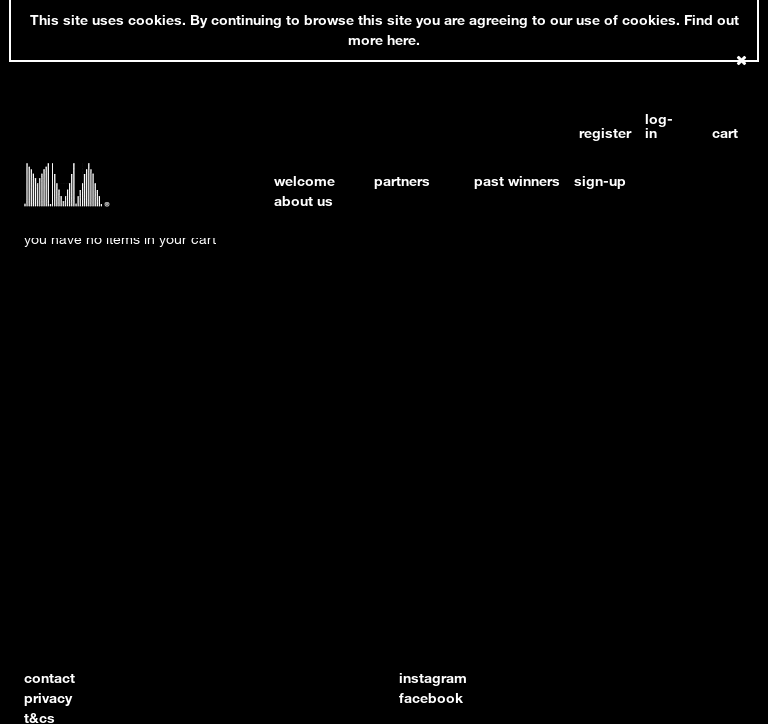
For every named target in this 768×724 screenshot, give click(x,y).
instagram (433, 677)
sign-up (600, 180)
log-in (659, 126)
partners (402, 180)
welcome (304, 180)
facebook (431, 697)
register (595, 133)
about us (303, 200)
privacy (48, 697)
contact (49, 677)
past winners (517, 180)
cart (725, 133)
